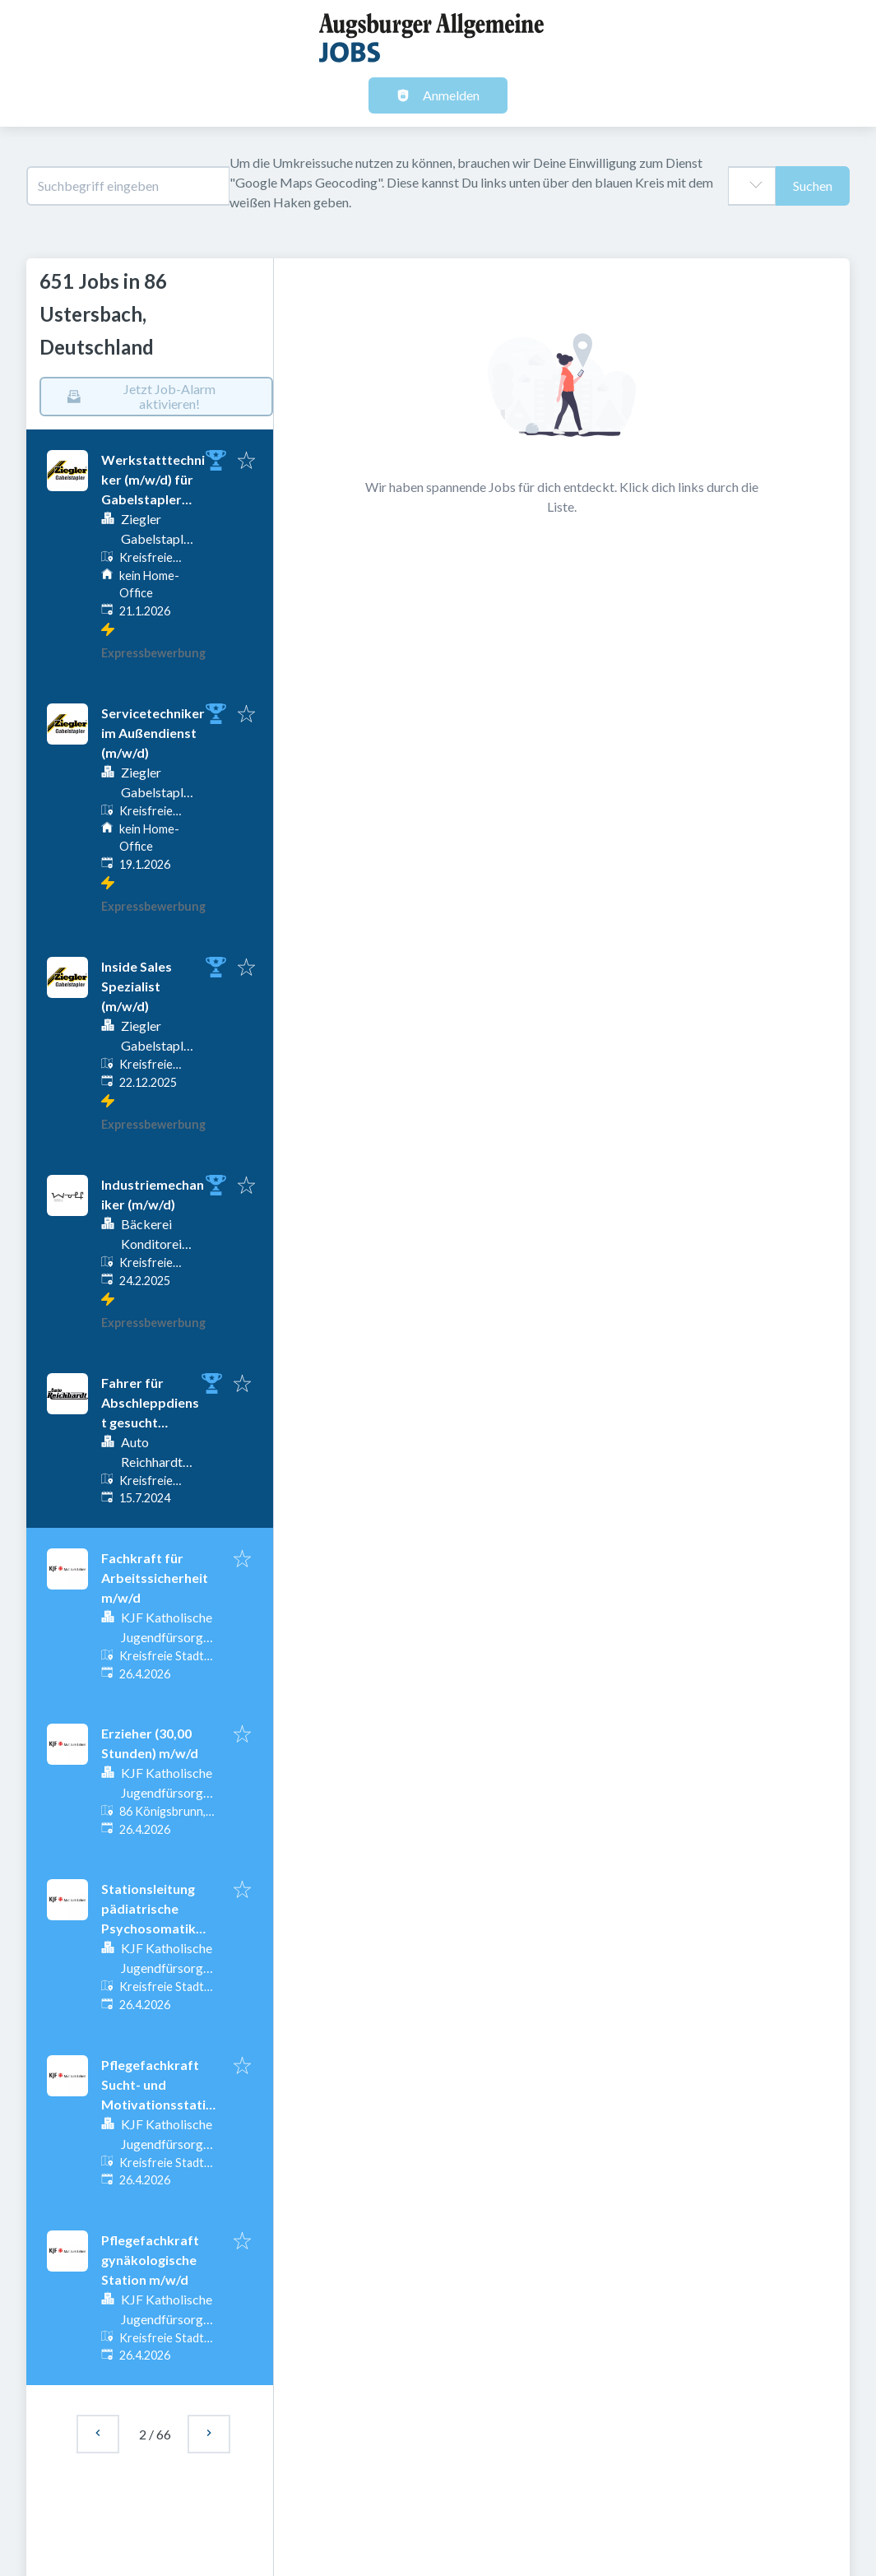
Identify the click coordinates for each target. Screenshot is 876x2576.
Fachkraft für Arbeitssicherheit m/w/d (154, 1577)
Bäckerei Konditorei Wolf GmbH (156, 1243)
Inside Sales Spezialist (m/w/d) (136, 986)
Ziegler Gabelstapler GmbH (158, 538)
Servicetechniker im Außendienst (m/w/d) (153, 732)
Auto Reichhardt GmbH (152, 1461)
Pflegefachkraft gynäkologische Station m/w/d (150, 2259)
